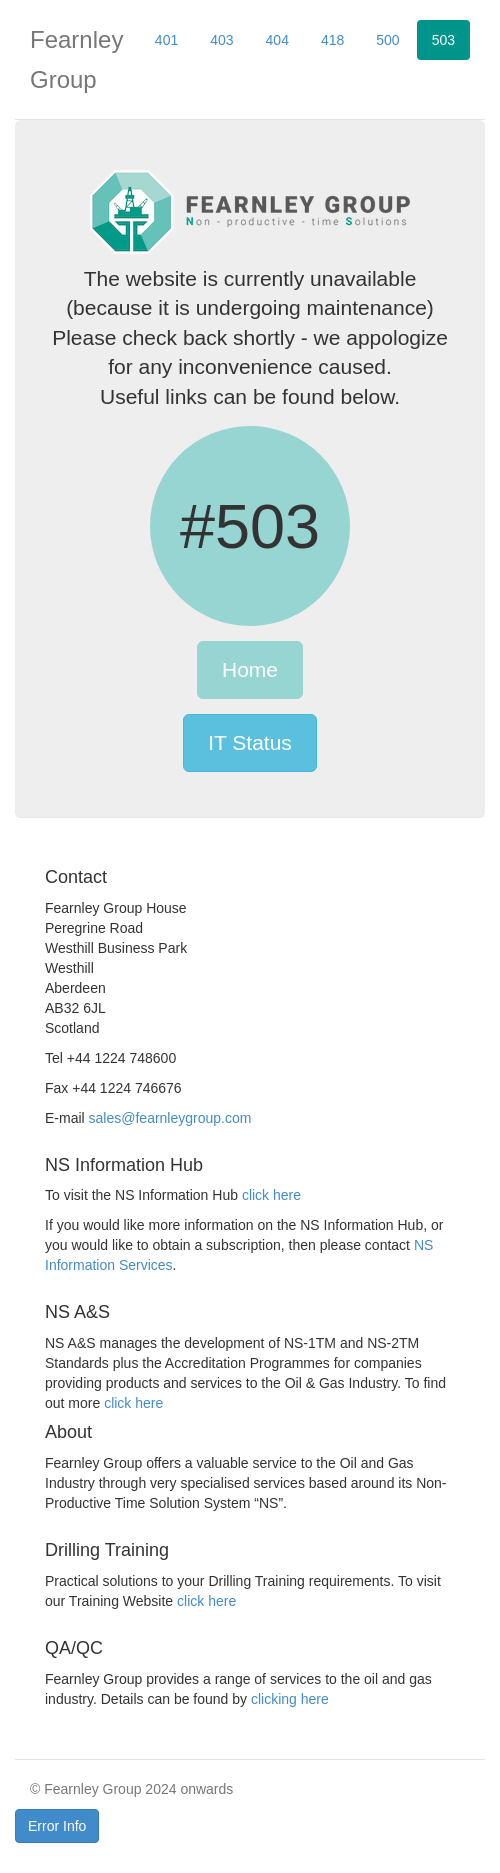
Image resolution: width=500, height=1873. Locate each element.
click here (271, 1195)
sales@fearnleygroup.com (170, 1118)
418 (332, 40)
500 (387, 40)
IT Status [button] (250, 742)
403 (221, 40)
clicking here (290, 1699)
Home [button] (250, 669)
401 (166, 40)
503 (443, 40)
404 (277, 40)
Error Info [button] (57, 1826)
